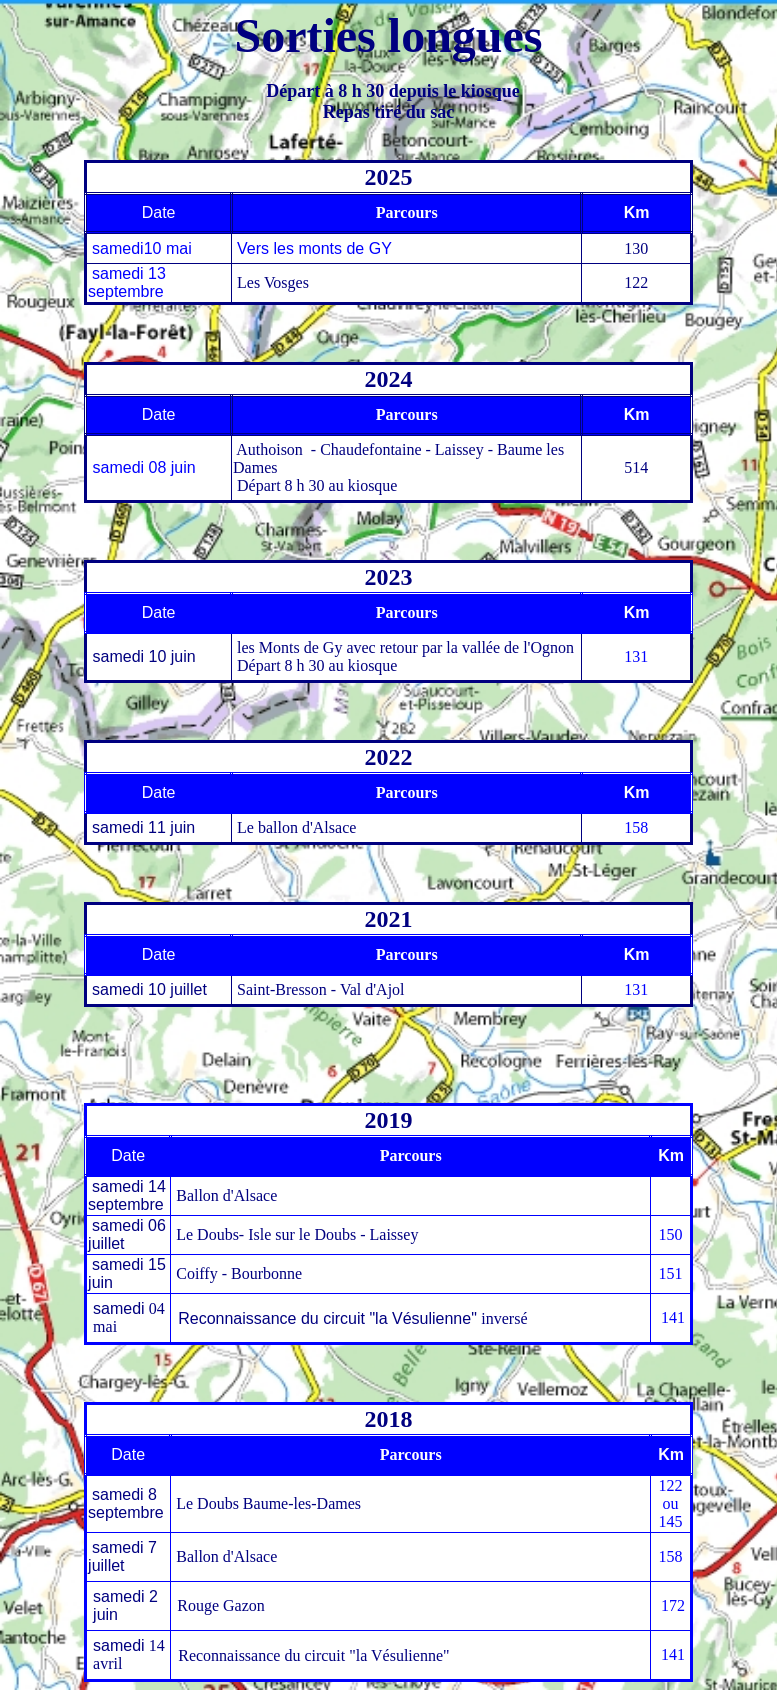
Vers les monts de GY (314, 248)
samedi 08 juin (142, 467)
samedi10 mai (142, 248)
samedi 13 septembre (127, 282)
